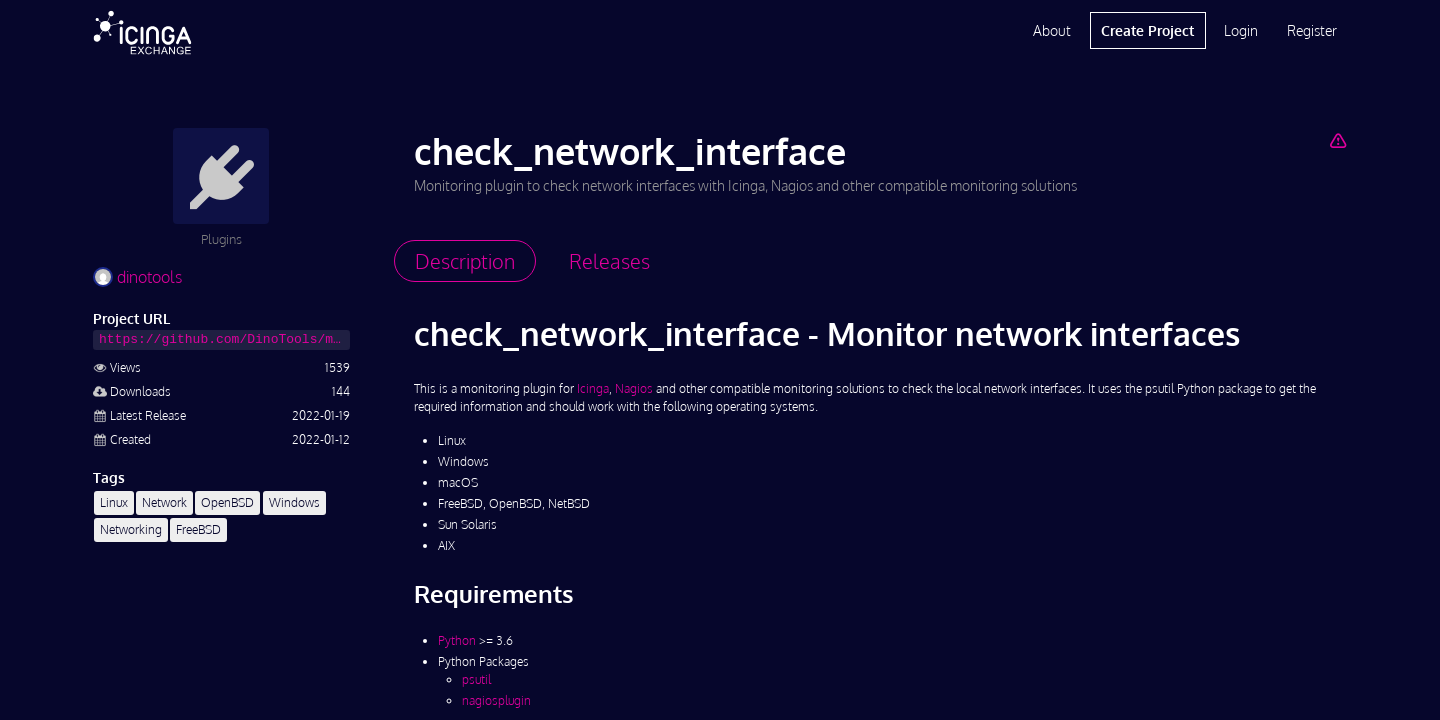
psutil (476, 679)
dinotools (137, 277)
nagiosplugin (496, 700)
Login (1241, 30)
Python (457, 640)
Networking (131, 529)
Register (1312, 30)
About (1052, 30)
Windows (294, 502)
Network (164, 502)
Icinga (593, 388)
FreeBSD (198, 529)
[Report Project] (1337, 140)
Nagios (634, 388)
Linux (114, 502)
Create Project (1147, 30)
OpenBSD (227, 502)
